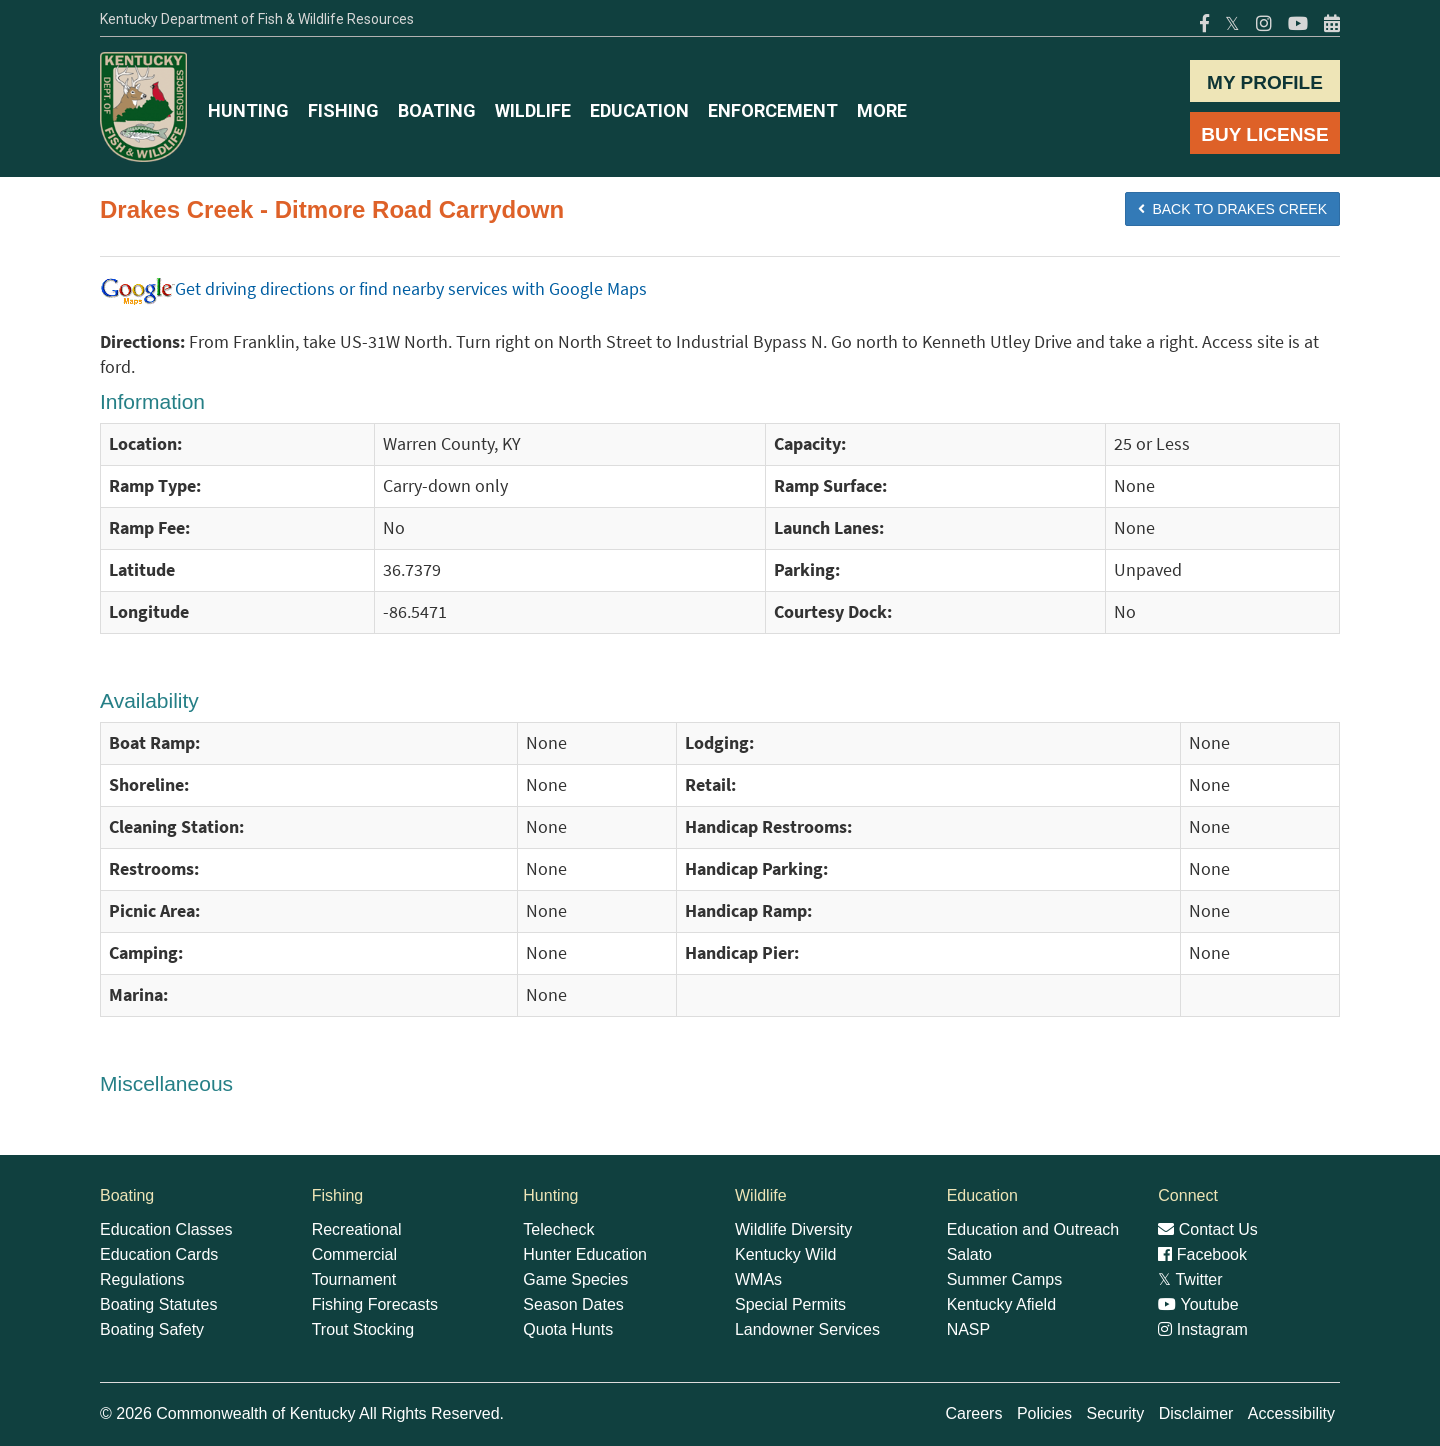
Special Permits (790, 1304)
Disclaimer (1196, 1413)
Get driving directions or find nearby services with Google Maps (373, 289)
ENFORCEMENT (773, 110)
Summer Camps (1005, 1279)
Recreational (357, 1229)
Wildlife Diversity (793, 1229)
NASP (969, 1329)
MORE (882, 110)
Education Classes (166, 1229)
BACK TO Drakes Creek (1232, 209)
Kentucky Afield (1001, 1304)
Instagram (1203, 1329)
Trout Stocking (363, 1329)
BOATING (437, 110)
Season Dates (573, 1304)
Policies (1044, 1413)
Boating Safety (152, 1329)
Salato (969, 1254)
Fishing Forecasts (375, 1304)
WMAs (758, 1279)
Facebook (1202, 1254)
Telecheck (558, 1229)
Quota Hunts (568, 1329)
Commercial (354, 1254)
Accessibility (1291, 1413)
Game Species (575, 1279)
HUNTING (248, 110)
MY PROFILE (1265, 82)
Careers (974, 1413)
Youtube (1198, 1304)
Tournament (354, 1279)
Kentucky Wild (785, 1254)
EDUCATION (639, 110)
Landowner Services (807, 1329)
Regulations (142, 1279)
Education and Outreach (1033, 1229)
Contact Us (1208, 1229)
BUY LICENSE (1264, 134)
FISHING (343, 110)
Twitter (1190, 1279)
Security (1115, 1413)
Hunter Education (585, 1254)
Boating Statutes (158, 1304)
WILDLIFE (533, 110)
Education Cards (159, 1254)
